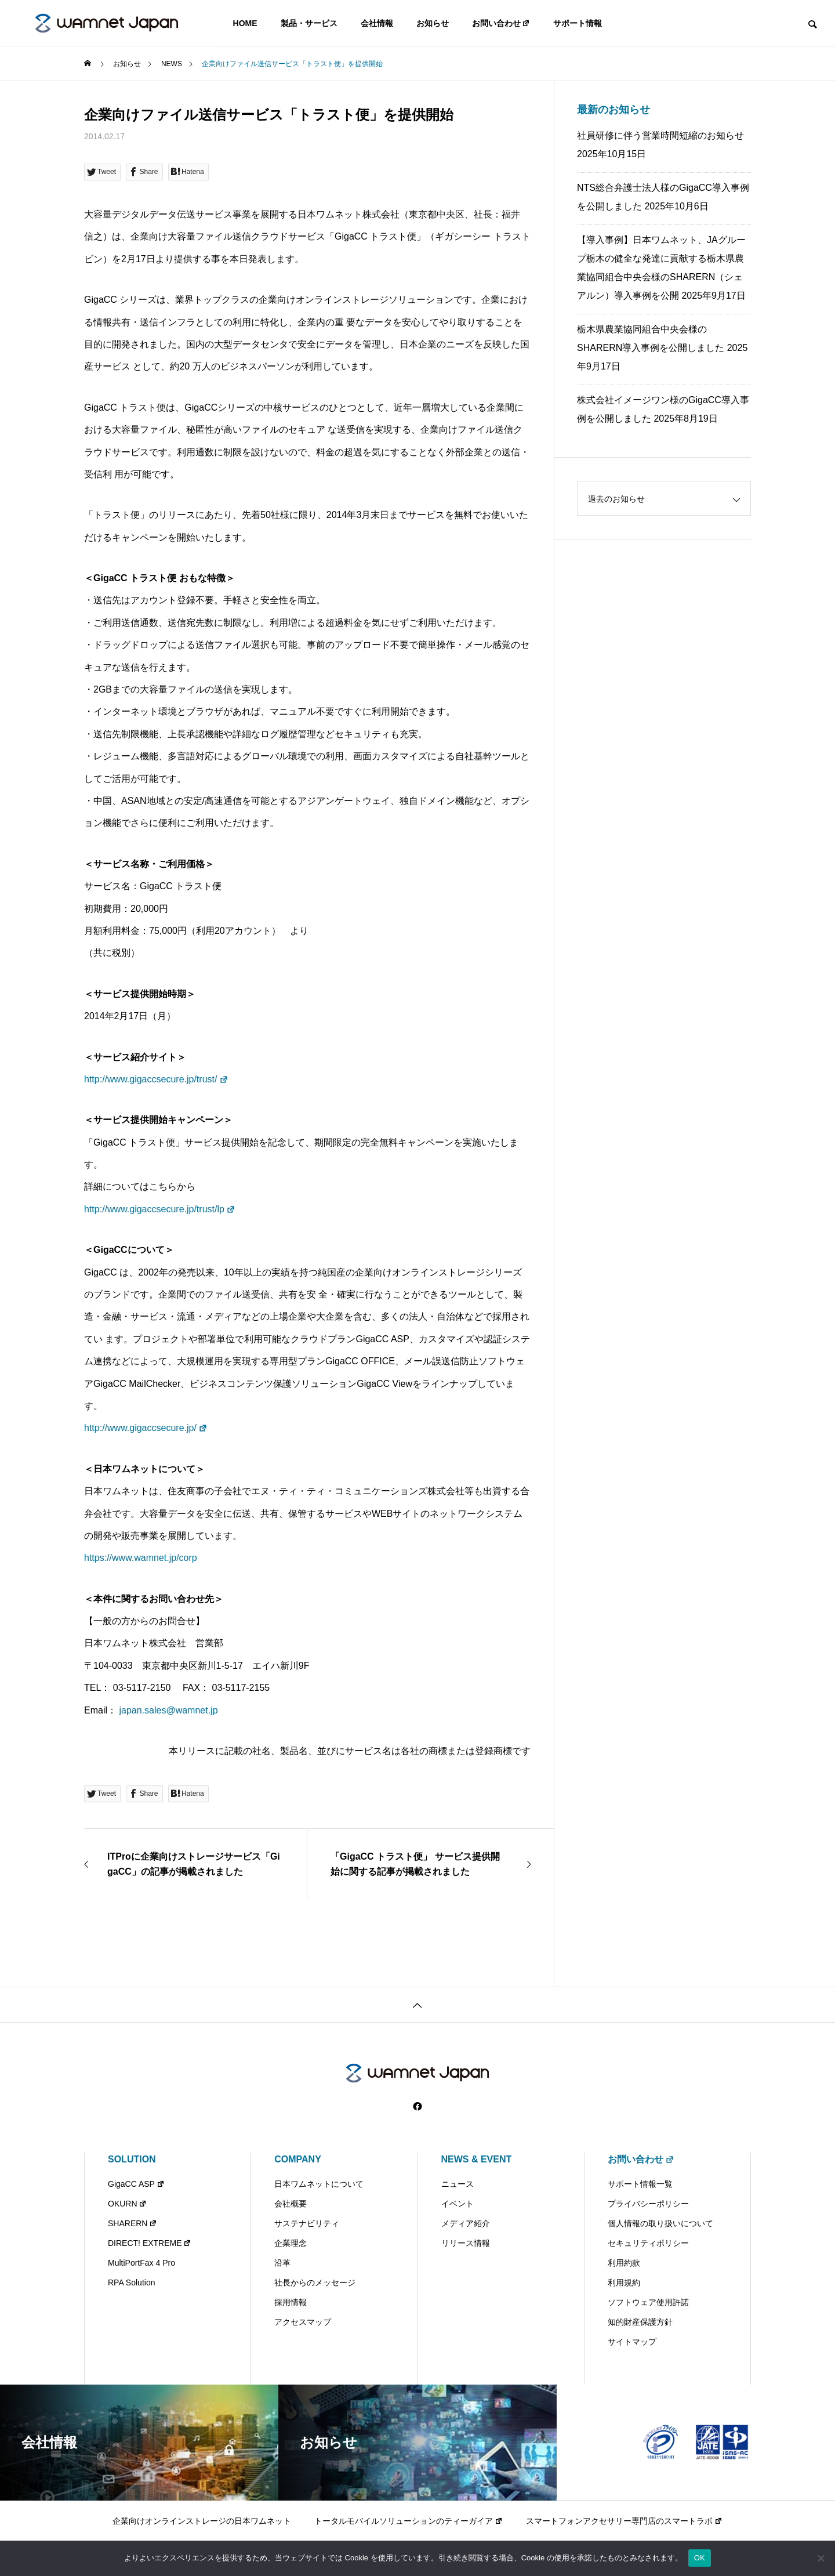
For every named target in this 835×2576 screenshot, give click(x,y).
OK (699, 2557)
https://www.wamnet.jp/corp (140, 1558)
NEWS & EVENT (476, 2159)
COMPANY (297, 2159)
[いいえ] (820, 2558)
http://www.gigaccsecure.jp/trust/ (156, 1079)
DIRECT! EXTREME (149, 2243)
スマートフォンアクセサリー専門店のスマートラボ (624, 2521)
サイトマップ (632, 2341)
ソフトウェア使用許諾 (648, 2302)
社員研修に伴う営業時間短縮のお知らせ (660, 135)
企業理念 (290, 2243)
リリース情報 (465, 2243)
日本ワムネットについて (319, 2184)
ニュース (457, 2184)
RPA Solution (131, 2282)
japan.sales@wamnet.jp (168, 1710)
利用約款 (624, 2262)
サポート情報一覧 (640, 2184)
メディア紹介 (465, 2223)
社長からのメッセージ (314, 2282)
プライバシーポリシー (648, 2203)
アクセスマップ (302, 2322)
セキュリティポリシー (648, 2243)
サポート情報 (577, 23)
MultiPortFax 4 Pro (141, 2262)
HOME (245, 23)
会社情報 (377, 23)
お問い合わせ (501, 23)
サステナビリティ (306, 2223)
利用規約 (624, 2282)
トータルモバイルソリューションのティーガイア (408, 2521)
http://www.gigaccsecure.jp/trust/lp (159, 1209)
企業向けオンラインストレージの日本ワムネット (201, 2521)
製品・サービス (309, 23)
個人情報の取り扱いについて (660, 2223)
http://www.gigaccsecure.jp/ (146, 1428)
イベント (457, 2203)
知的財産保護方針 (640, 2322)
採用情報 (290, 2302)
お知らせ (432, 23)
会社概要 (290, 2203)
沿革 (282, 2262)
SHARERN (132, 2223)
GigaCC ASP (136, 2184)
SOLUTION (132, 2159)
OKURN (127, 2203)
